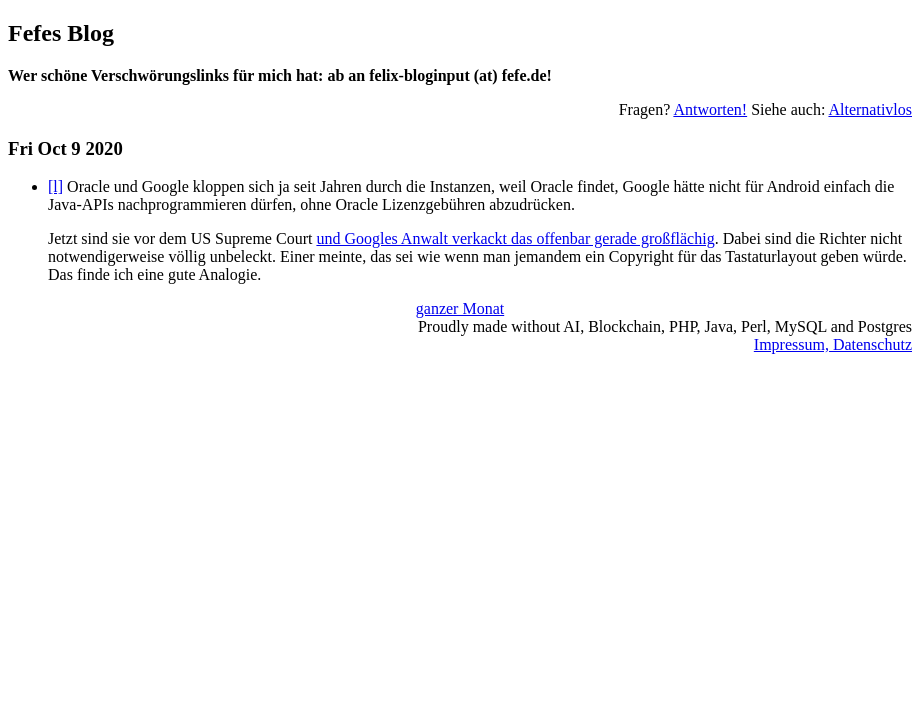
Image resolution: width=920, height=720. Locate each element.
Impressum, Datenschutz (833, 344)
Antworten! (710, 109)
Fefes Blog (61, 33)
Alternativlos (870, 109)
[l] (55, 186)
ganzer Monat (460, 308)
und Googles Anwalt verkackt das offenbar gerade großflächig (515, 238)
